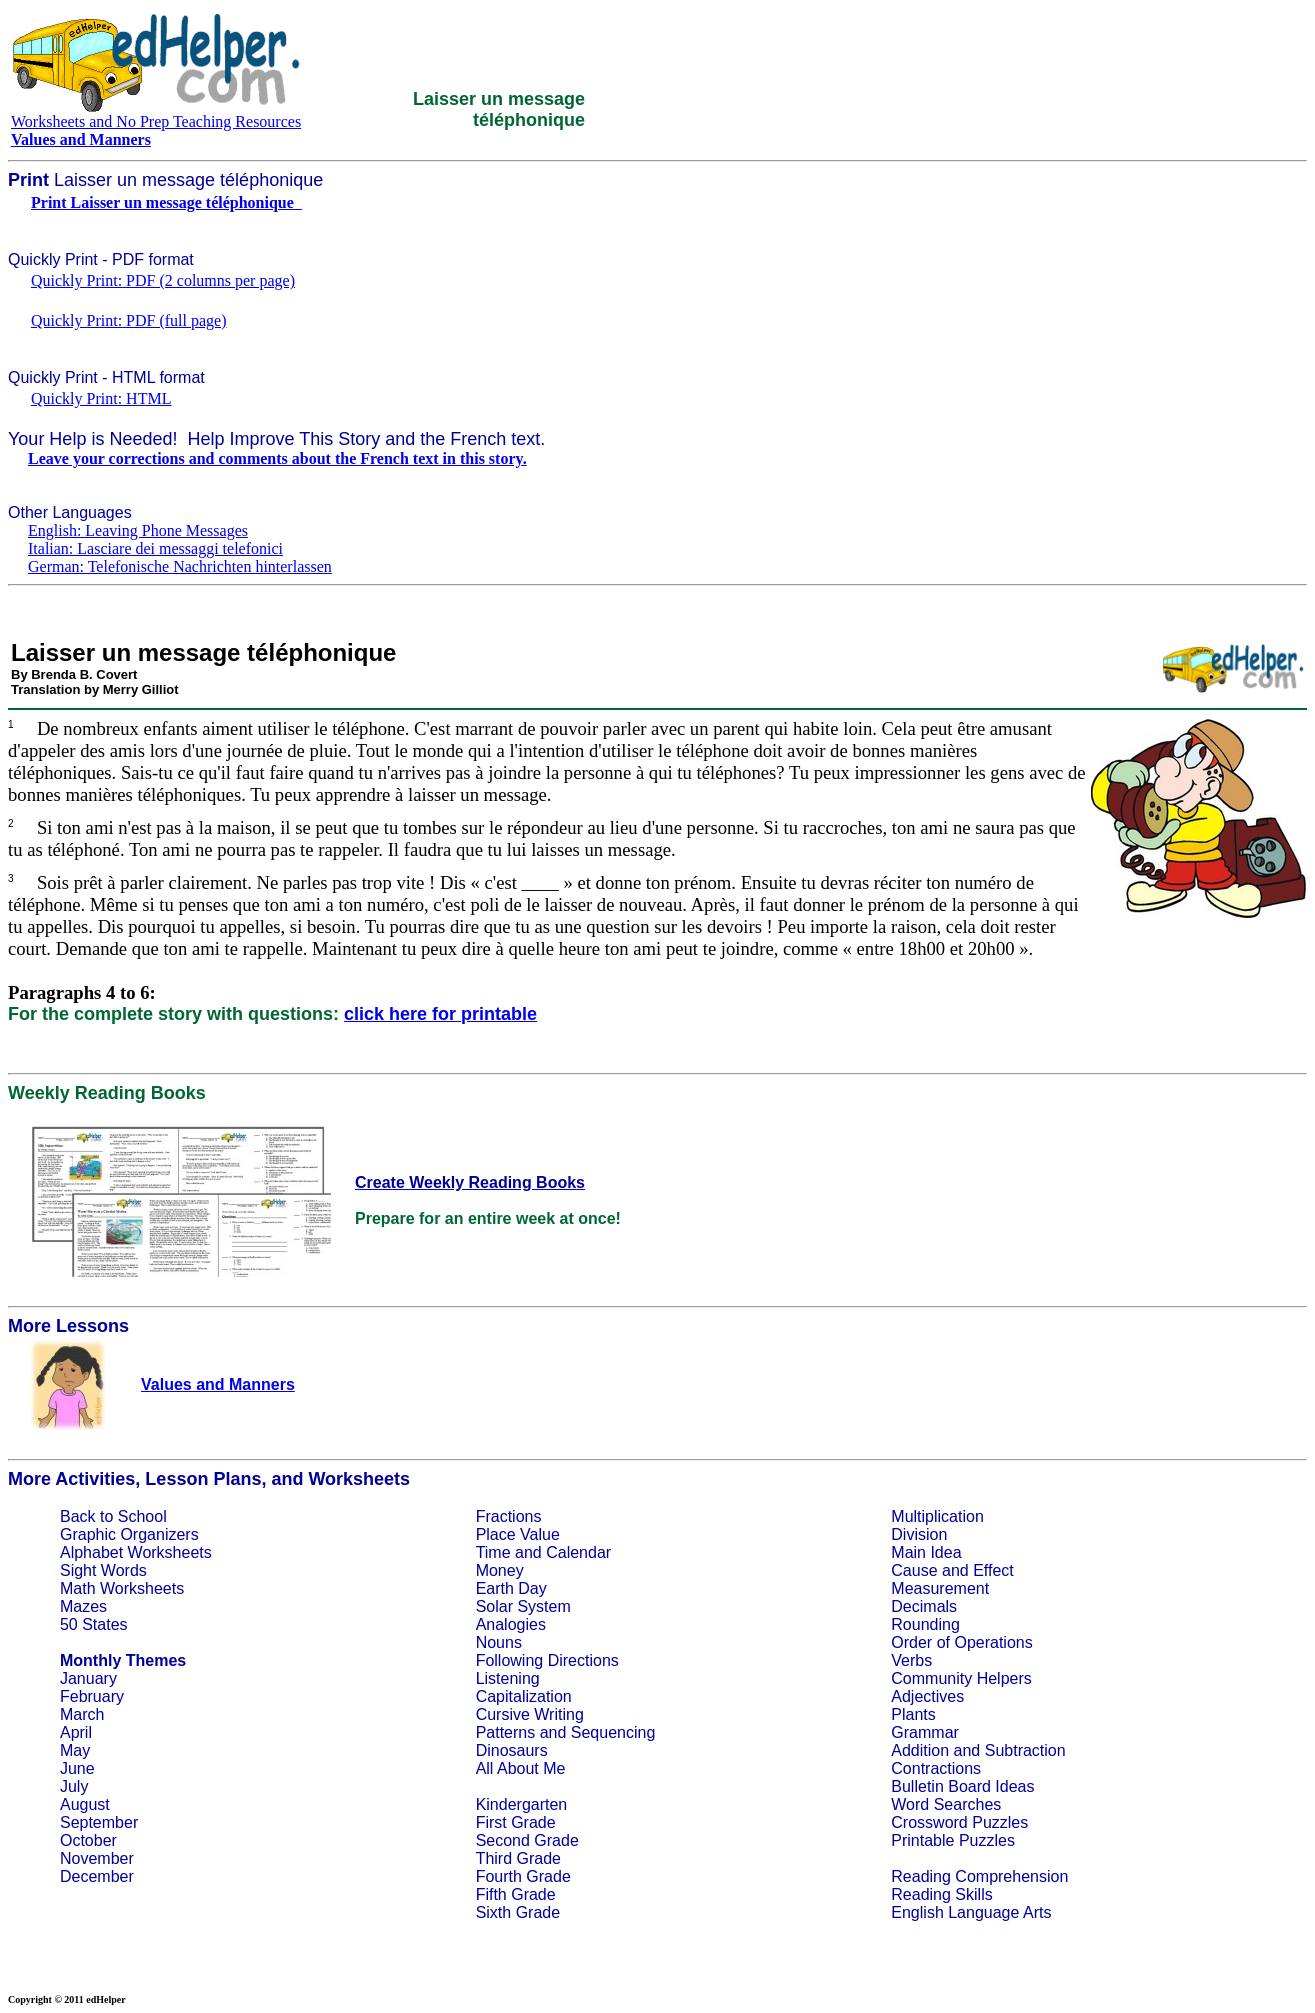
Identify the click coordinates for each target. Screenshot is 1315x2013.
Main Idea (926, 1552)
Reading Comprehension (979, 1876)
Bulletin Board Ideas (962, 1786)
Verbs (911, 1660)
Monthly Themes (123, 1660)
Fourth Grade (523, 1876)
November (97, 1858)
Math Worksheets (122, 1588)
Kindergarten (522, 1804)
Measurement (940, 1588)
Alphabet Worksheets (136, 1552)
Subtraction (1025, 1750)
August (85, 1804)
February (92, 1696)
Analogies (511, 1624)
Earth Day (511, 1588)
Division (919, 1534)
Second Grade (527, 1840)
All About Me (521, 1768)
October (88, 1840)
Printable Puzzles (953, 1840)
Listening (508, 1678)
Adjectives (927, 1696)
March (82, 1714)
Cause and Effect (952, 1570)
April (76, 1732)
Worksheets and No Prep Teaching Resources (156, 121)
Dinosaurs (512, 1750)
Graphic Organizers (129, 1534)
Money (500, 1570)
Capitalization (524, 1696)
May (75, 1750)
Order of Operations (961, 1642)
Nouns (499, 1642)
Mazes (83, 1606)
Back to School (113, 1516)
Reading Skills (941, 1894)
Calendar (578, 1552)
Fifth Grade (516, 1894)
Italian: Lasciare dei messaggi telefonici (155, 548)
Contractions (936, 1768)
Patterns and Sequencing (566, 1732)
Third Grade (518, 1858)
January (88, 1678)
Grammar (925, 1732)
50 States (94, 1624)
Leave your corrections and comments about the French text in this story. (277, 458)
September (99, 1822)
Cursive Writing (530, 1714)
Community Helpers (961, 1678)
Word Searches (946, 1804)
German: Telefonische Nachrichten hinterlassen (180, 566)
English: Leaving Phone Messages (138, 530)
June (77, 1768)
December (97, 1876)
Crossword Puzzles (959, 1822)
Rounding (925, 1624)
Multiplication (937, 1516)
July (74, 1786)
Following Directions (547, 1660)
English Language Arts (971, 1912)
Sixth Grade (518, 1912)
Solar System (523, 1606)
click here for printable (440, 1014)
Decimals (924, 1606)
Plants (913, 1714)
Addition (920, 1750)
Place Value (518, 1534)
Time (493, 1552)
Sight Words (103, 1570)
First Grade (516, 1822)
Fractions (509, 1516)
